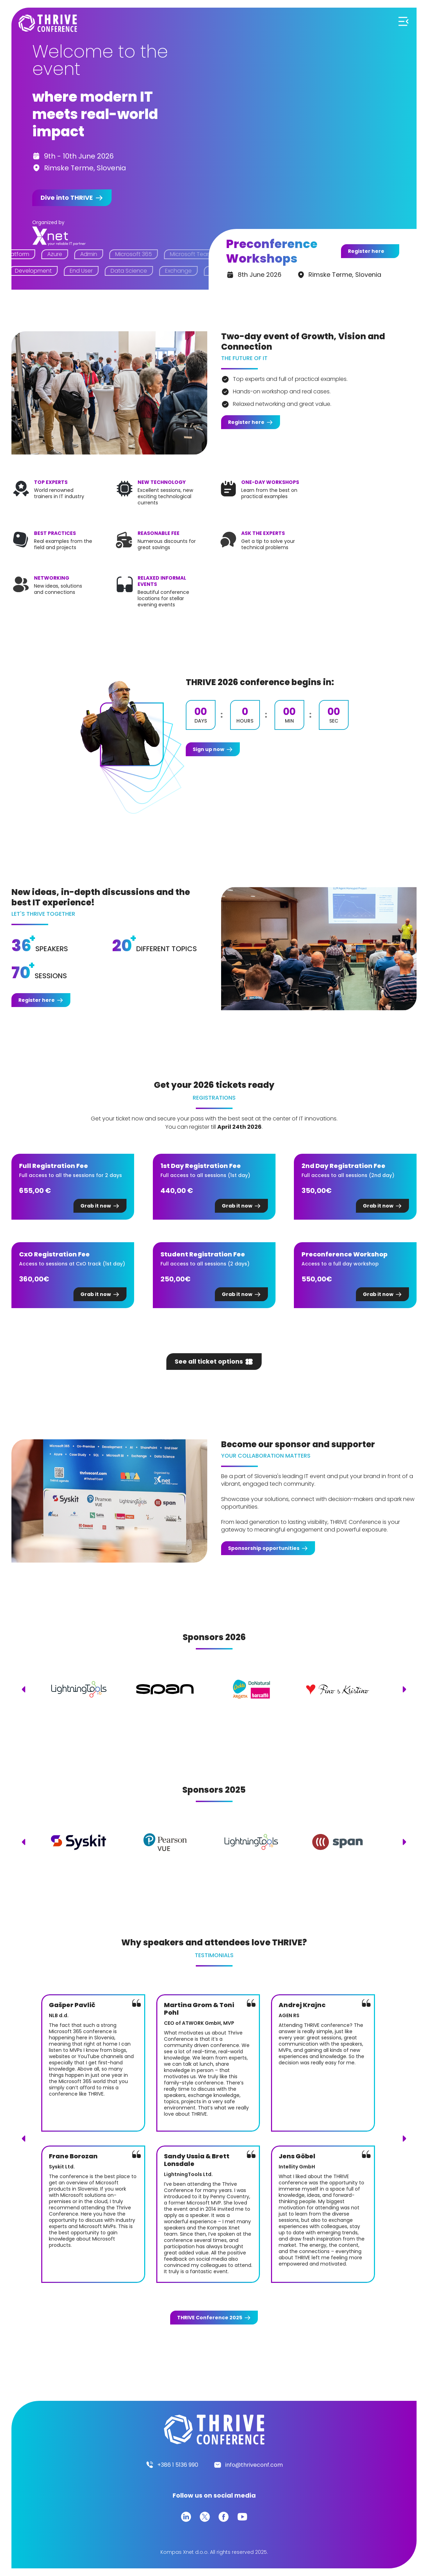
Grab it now (95, 1205)
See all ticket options (209, 1361)
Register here (366, 251)
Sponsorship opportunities (263, 1548)
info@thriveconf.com (254, 2465)
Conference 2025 (209, 2317)
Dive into (67, 197)
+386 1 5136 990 (177, 2465)
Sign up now (208, 749)
